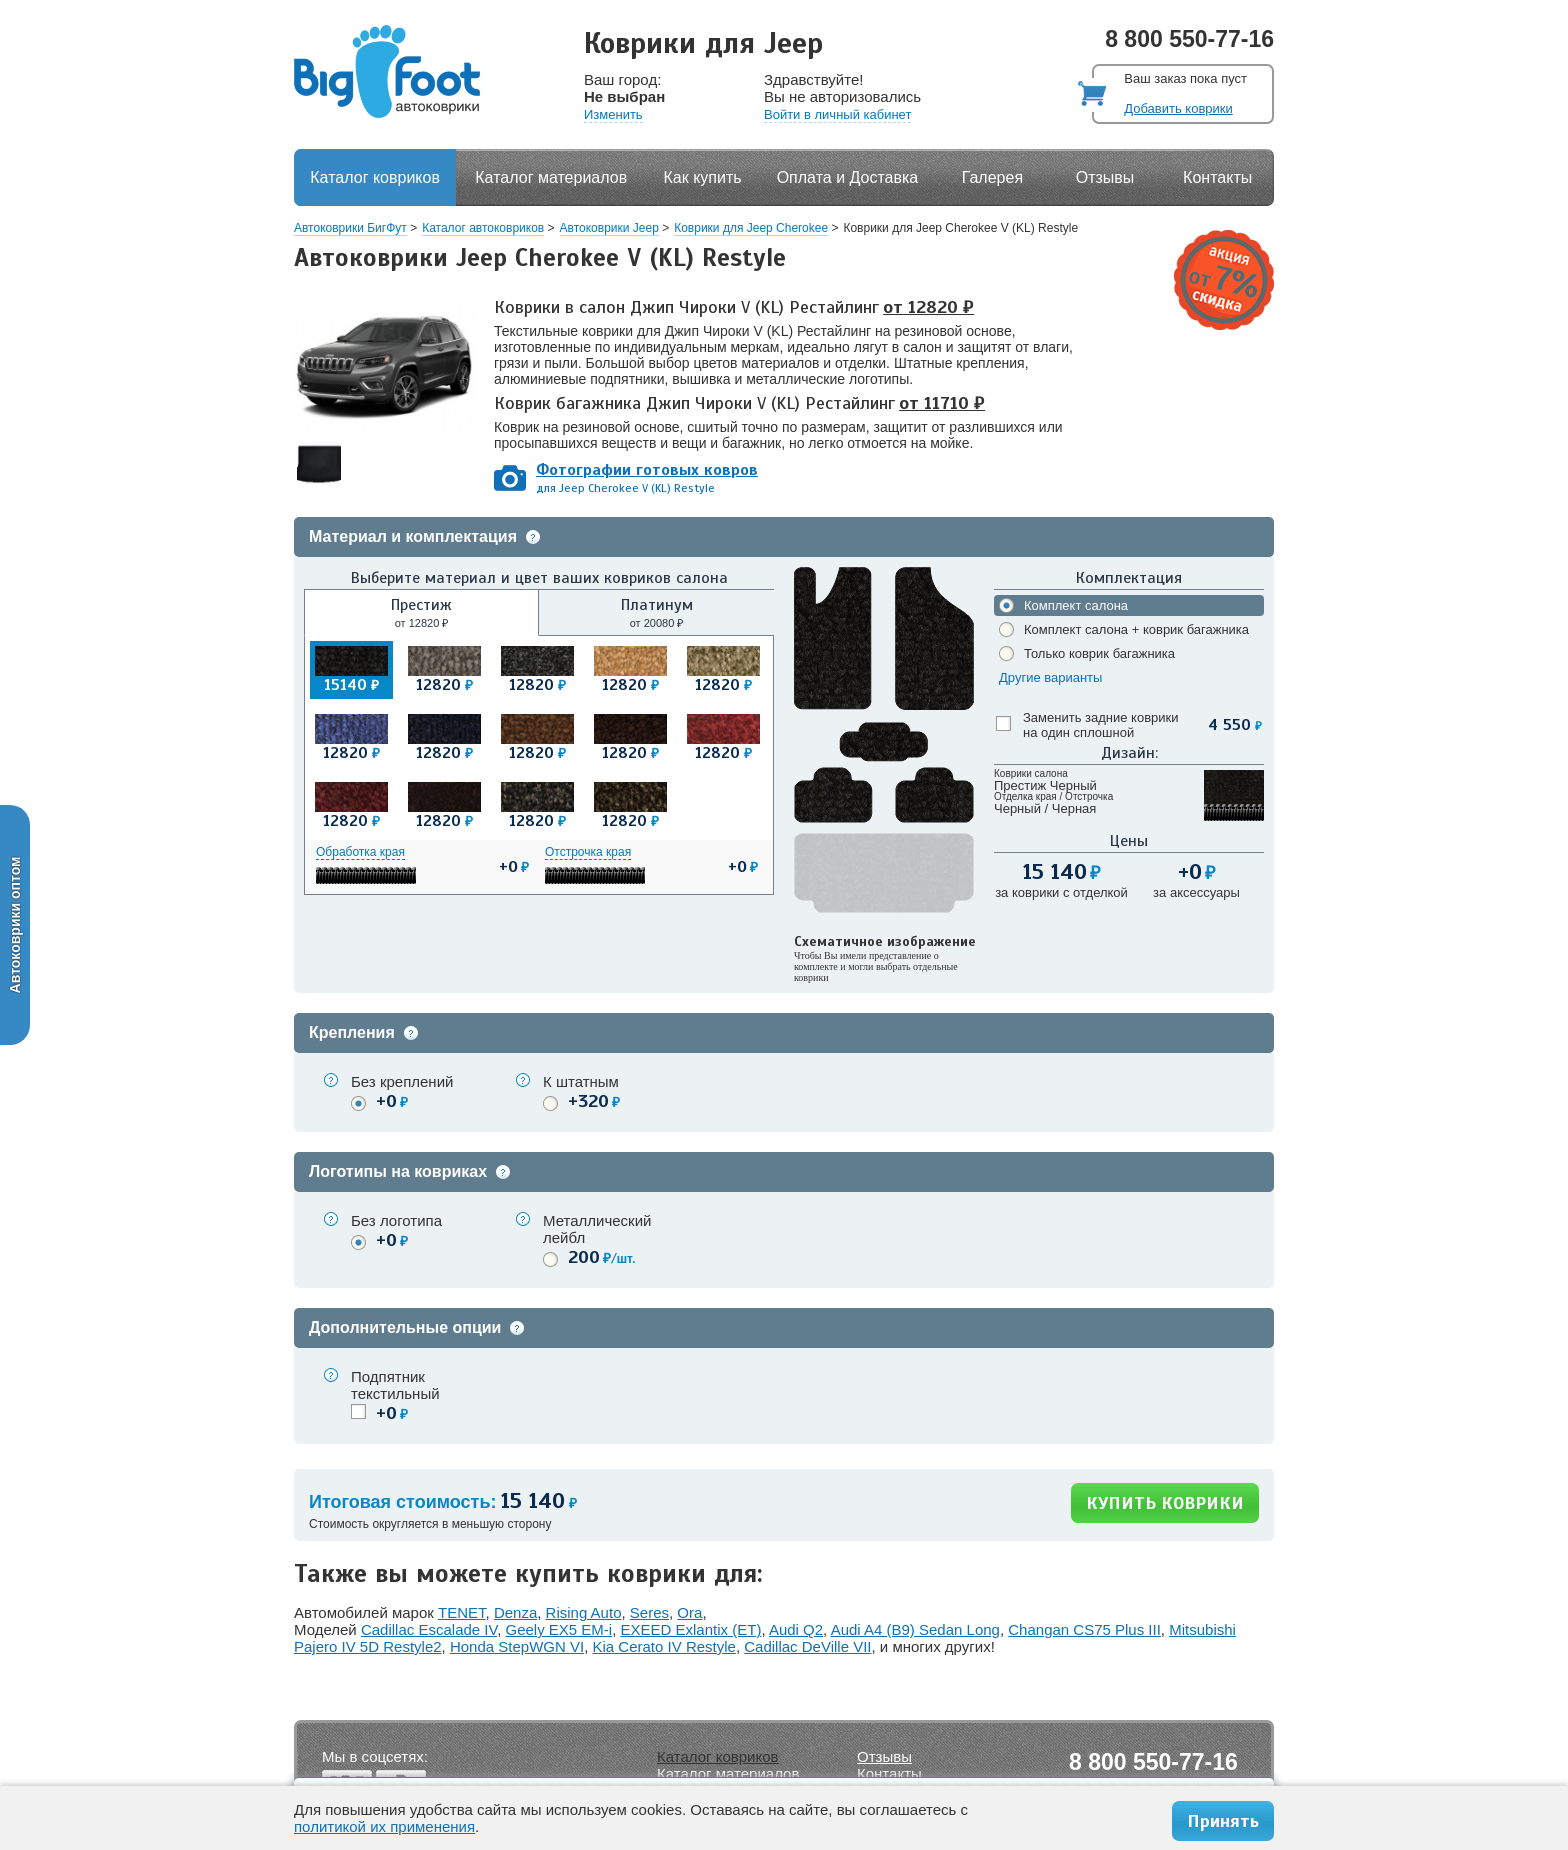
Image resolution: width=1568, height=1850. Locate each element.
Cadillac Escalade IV (429, 1629)
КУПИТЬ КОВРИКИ (1165, 1503)
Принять (1223, 1821)
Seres (649, 1612)
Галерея (992, 177)
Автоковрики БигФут (350, 228)
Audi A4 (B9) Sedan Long (915, 1629)
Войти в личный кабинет (837, 114)
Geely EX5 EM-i (558, 1629)
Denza (515, 1612)
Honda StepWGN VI (517, 1646)
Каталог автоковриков (483, 228)
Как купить (703, 177)
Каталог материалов (551, 177)
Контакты (1217, 177)
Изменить (613, 114)
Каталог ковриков (375, 177)
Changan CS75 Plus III (1084, 1629)
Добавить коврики (1178, 108)
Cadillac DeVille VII (807, 1646)
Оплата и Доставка (848, 177)
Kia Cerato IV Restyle (664, 1646)
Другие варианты (1050, 677)
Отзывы (1105, 177)
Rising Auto (584, 1612)
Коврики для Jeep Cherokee (751, 228)
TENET (462, 1612)
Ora (689, 1612)
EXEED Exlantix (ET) (691, 1629)
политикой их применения (384, 1826)
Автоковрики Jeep (609, 228)
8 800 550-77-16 (1189, 39)
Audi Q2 (796, 1629)
